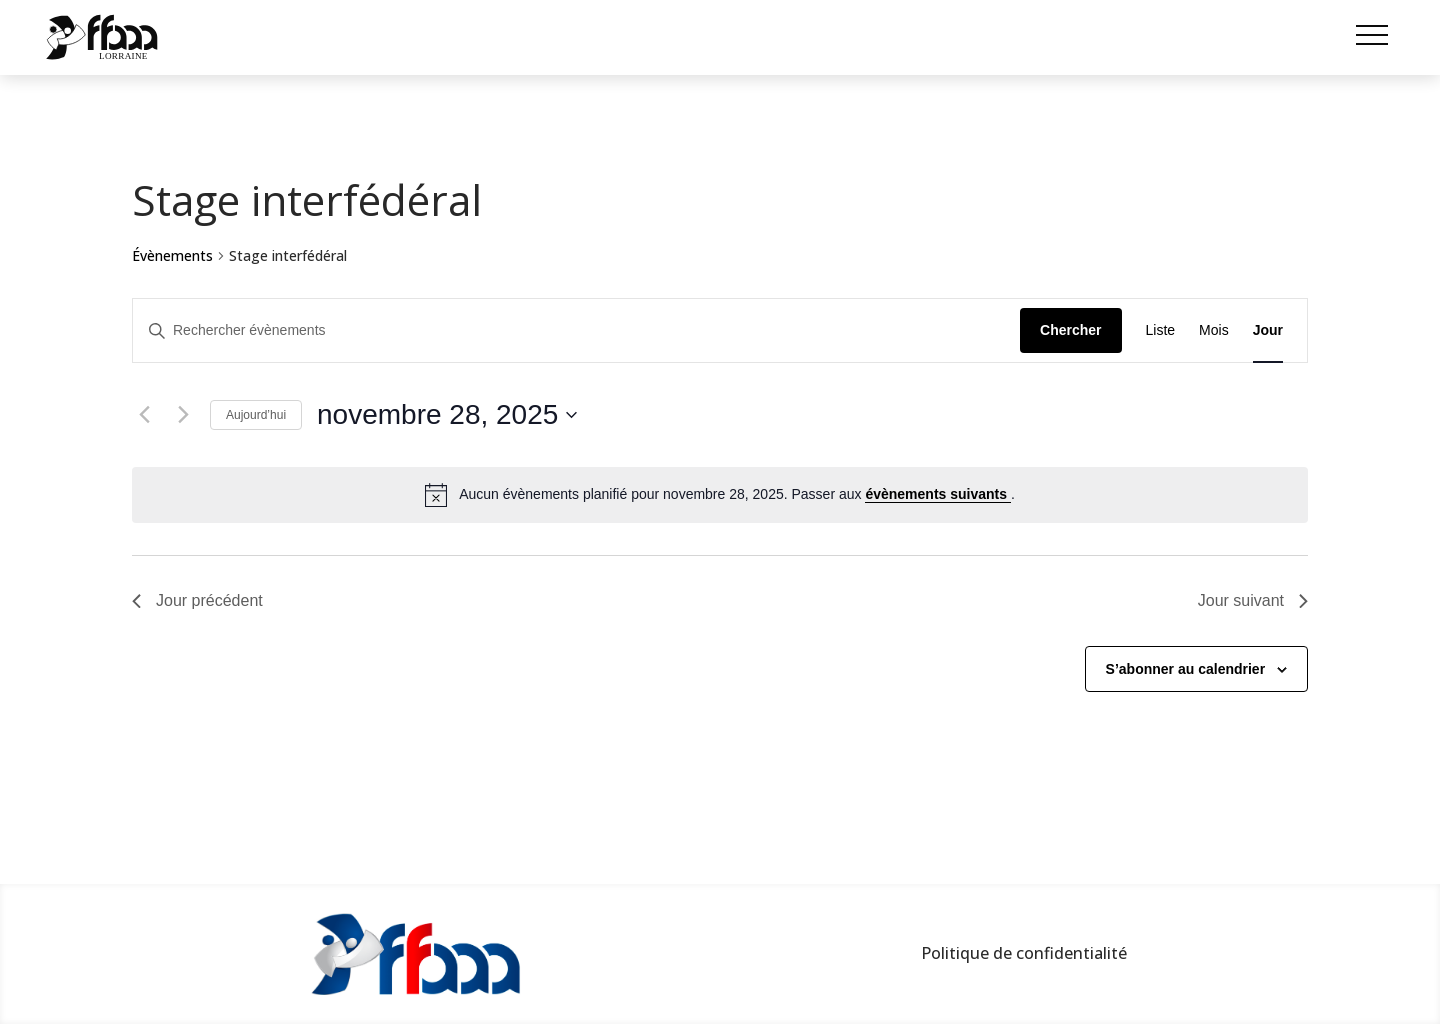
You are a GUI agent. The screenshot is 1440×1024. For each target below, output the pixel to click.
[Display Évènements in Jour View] (1268, 330)
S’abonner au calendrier (1186, 669)
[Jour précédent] (144, 415)
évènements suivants (938, 494)
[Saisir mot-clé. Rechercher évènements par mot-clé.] (576, 330)
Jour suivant (1253, 600)
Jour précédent (197, 600)
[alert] (720, 495)
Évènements (172, 255)
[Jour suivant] (183, 415)
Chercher (1070, 330)
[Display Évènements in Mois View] (1214, 330)
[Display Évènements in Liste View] (1161, 330)
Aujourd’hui (256, 415)
